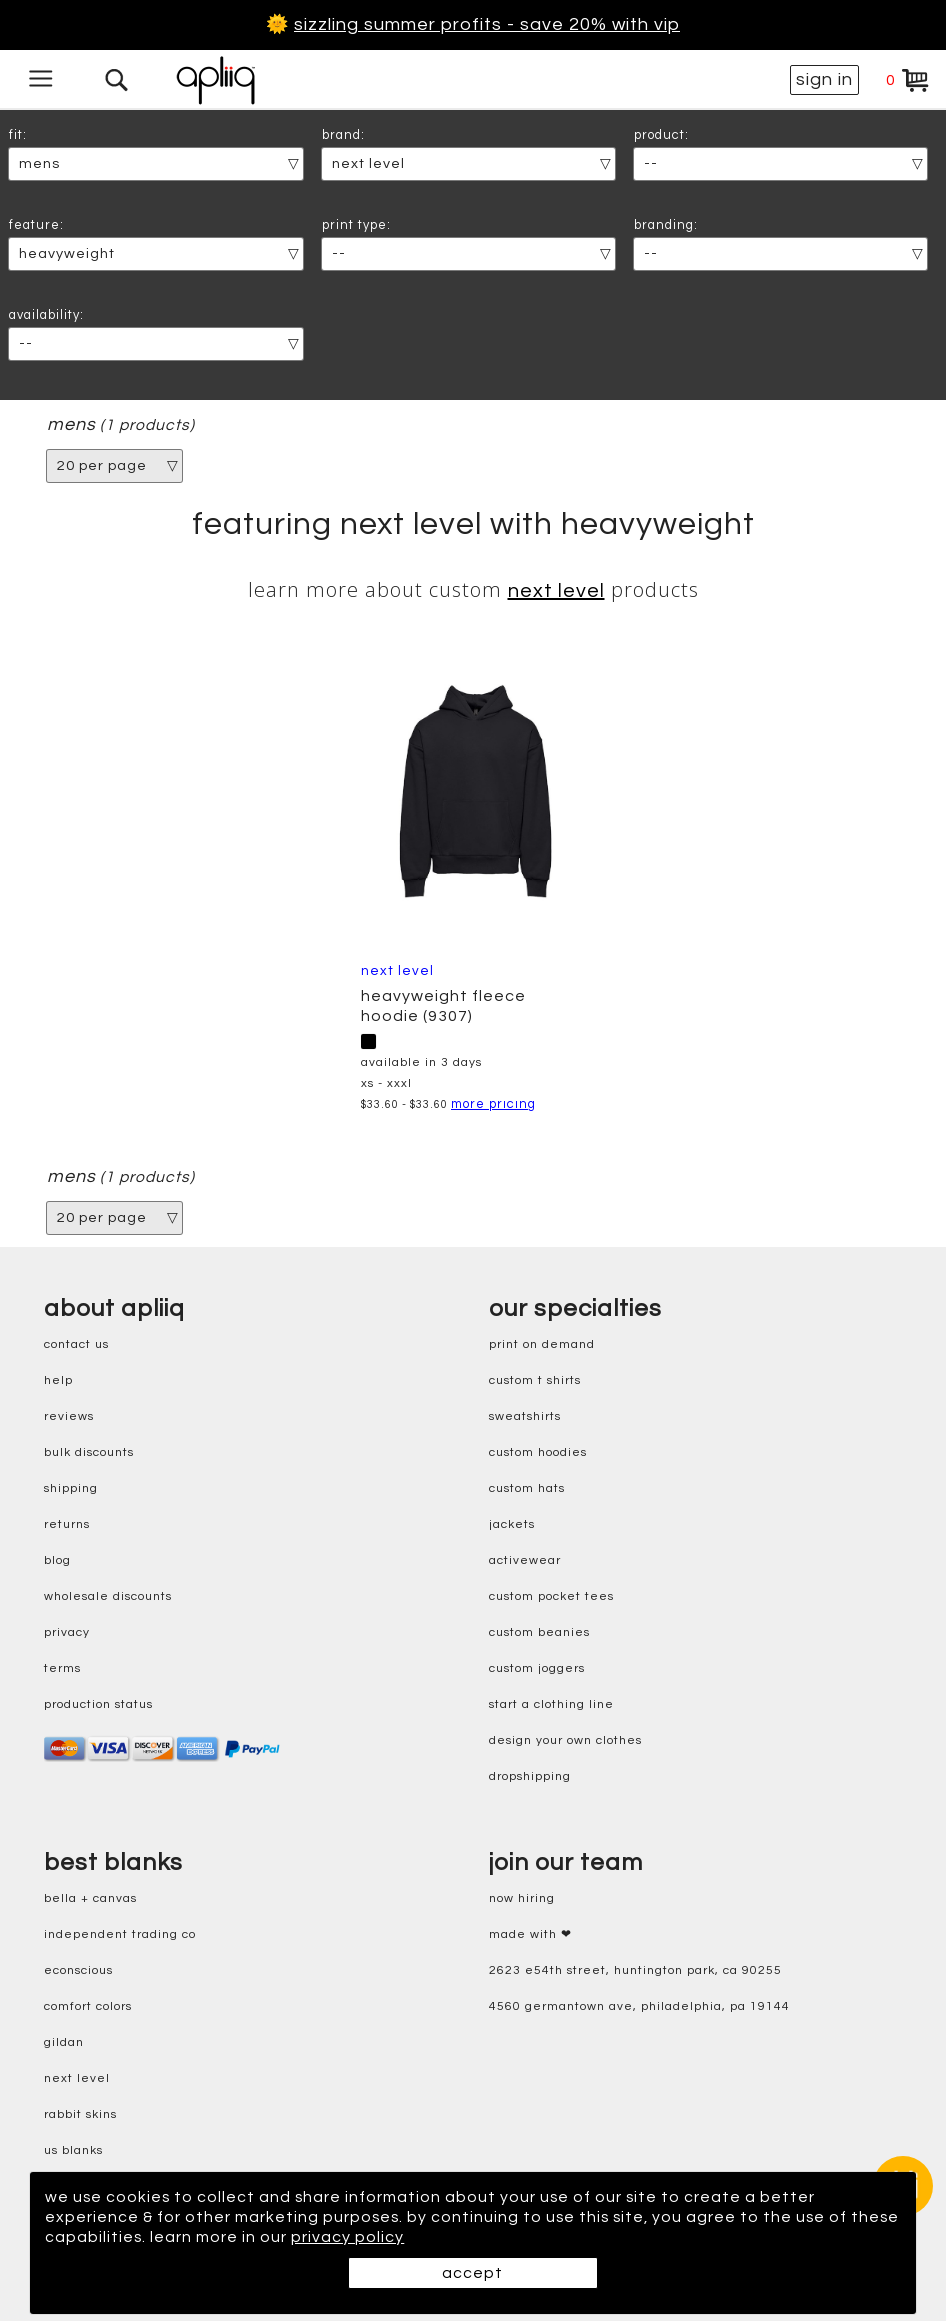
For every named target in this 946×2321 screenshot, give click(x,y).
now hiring (522, 1898)
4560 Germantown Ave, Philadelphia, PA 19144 (639, 2006)
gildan (64, 2042)
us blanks (73, 2150)
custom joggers (537, 1668)
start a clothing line (551, 1704)
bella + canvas (90, 1898)
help (58, 1380)
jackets (512, 1524)
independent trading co (120, 1934)
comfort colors (88, 2006)
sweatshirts (525, 1416)
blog (57, 1560)
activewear (525, 1560)
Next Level (556, 591)
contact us (76, 1344)
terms (62, 1668)
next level (77, 2078)
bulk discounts (89, 1452)
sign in (824, 79)
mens (71, 425)
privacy (67, 1632)
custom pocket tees (551, 1596)
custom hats (527, 1488)
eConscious (78, 1970)
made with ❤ (530, 1934)
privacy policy (401, 2237)
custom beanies (539, 1632)
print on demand (542, 1344)
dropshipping (530, 1776)
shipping (71, 1488)
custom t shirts (535, 1380)
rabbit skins (80, 2114)
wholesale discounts (108, 1596)
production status (98, 1704)
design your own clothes (565, 1740)
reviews (69, 1416)
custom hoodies (538, 1452)
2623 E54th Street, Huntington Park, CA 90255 (635, 1970)
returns (67, 1524)
